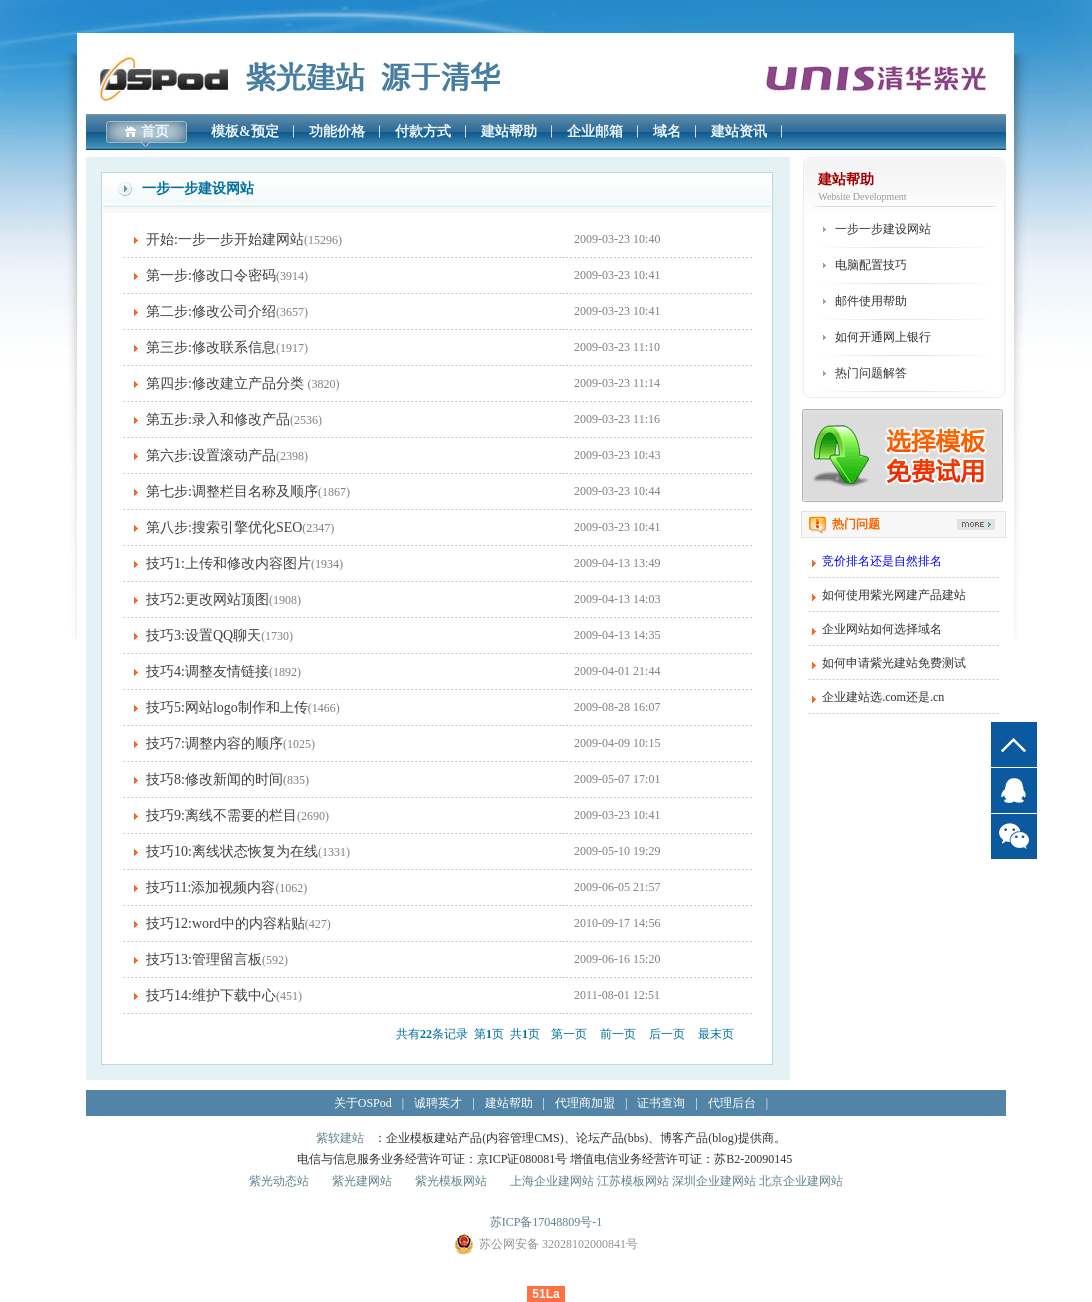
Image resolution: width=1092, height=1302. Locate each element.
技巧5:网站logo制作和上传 (227, 707)
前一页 (618, 1034)
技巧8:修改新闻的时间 (214, 779)
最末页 (716, 1034)
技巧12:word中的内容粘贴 (225, 923)
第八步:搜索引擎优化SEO (224, 527)
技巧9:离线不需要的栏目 (221, 815)
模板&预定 (245, 131)
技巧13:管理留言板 (204, 959)
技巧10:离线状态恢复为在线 (232, 851)
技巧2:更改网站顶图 (207, 599)
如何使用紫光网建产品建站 (894, 595)
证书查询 (661, 1103)
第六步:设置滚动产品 (211, 455)
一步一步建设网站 (883, 229)
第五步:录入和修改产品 (218, 419)
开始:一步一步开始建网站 (225, 239)
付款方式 (423, 131)
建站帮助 (509, 131)
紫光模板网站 (451, 1181)
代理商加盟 (585, 1103)
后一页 (667, 1034)
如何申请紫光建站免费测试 (894, 663)
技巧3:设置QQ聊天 (203, 635)
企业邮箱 (595, 131)
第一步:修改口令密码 (211, 275)
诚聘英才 (438, 1103)
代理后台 (732, 1103)
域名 (667, 131)
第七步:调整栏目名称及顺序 (232, 491)
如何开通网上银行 (883, 337)
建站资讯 (739, 131)
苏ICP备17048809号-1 (546, 1222)
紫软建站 (340, 1138)
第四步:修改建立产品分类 (226, 383)
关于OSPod (363, 1103)
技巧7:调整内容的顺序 (214, 743)
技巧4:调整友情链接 (207, 671)
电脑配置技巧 (871, 265)
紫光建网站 (362, 1181)
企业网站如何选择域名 (882, 629)
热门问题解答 (871, 373)
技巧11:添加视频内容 (210, 887)
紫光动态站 (279, 1181)
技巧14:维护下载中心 (211, 995)
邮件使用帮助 (871, 301)
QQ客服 (1014, 790)
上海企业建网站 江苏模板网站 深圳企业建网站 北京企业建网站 (676, 1181)
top (1014, 744)
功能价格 (337, 131)
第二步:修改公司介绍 (211, 311)
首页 (155, 131)
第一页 (569, 1034)
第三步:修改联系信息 (211, 347)
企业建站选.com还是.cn (883, 697)
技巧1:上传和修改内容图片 (228, 563)
